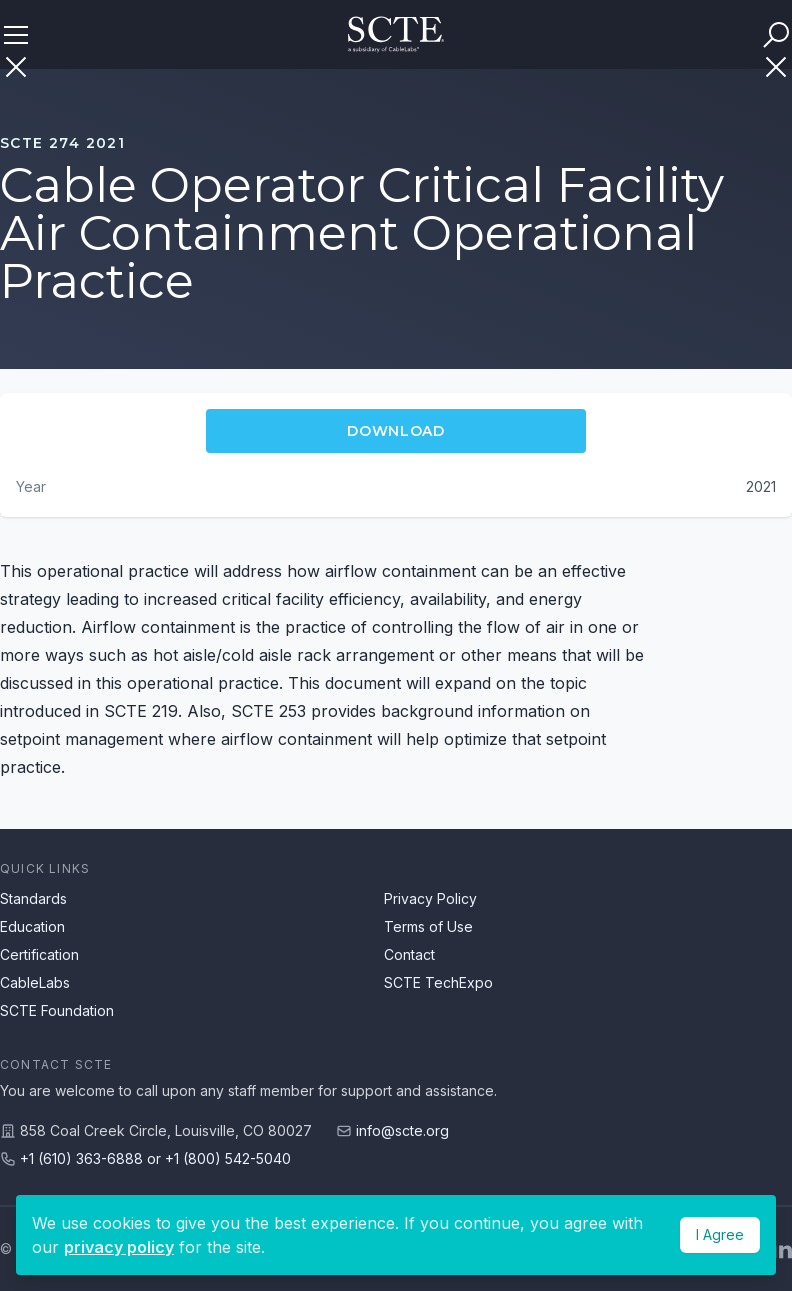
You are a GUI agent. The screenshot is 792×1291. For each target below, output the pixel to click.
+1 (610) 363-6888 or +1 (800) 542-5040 (155, 1158)
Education (32, 926)
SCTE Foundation (57, 1010)
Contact (409, 954)
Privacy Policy (430, 898)
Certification (39, 954)
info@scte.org (402, 1130)
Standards (33, 898)
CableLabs (35, 982)
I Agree (720, 1234)
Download (396, 431)
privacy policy (119, 1247)
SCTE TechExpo (438, 982)
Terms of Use (428, 926)
